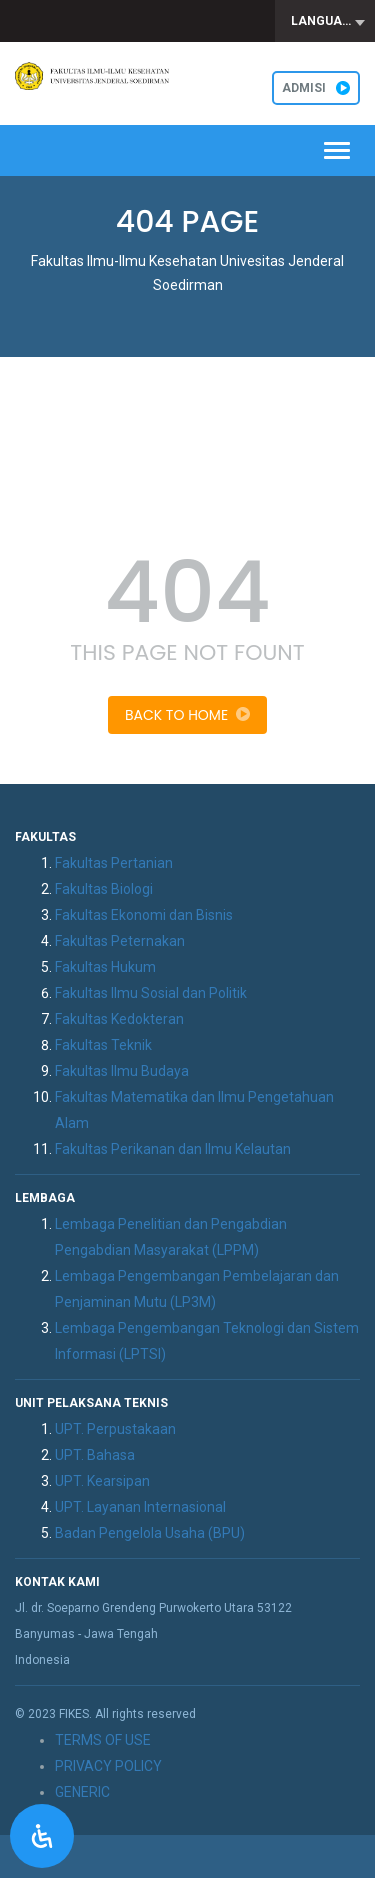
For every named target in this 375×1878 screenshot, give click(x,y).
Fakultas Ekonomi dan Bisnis (144, 915)
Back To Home (187, 715)
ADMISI (316, 88)
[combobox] (325, 21)
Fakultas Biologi (104, 889)
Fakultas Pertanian (114, 863)
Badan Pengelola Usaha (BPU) (150, 1533)
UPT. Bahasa (95, 1455)
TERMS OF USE (103, 1740)
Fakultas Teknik (103, 1045)
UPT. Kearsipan (102, 1481)
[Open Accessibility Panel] (42, 1836)
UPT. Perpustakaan (115, 1429)
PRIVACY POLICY (108, 1766)
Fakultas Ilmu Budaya (122, 1071)
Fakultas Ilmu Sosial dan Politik (151, 993)
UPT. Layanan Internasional (140, 1507)
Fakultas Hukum (105, 967)
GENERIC (82, 1792)
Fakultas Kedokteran (119, 1019)
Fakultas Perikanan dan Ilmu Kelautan (173, 1149)
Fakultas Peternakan (120, 941)
